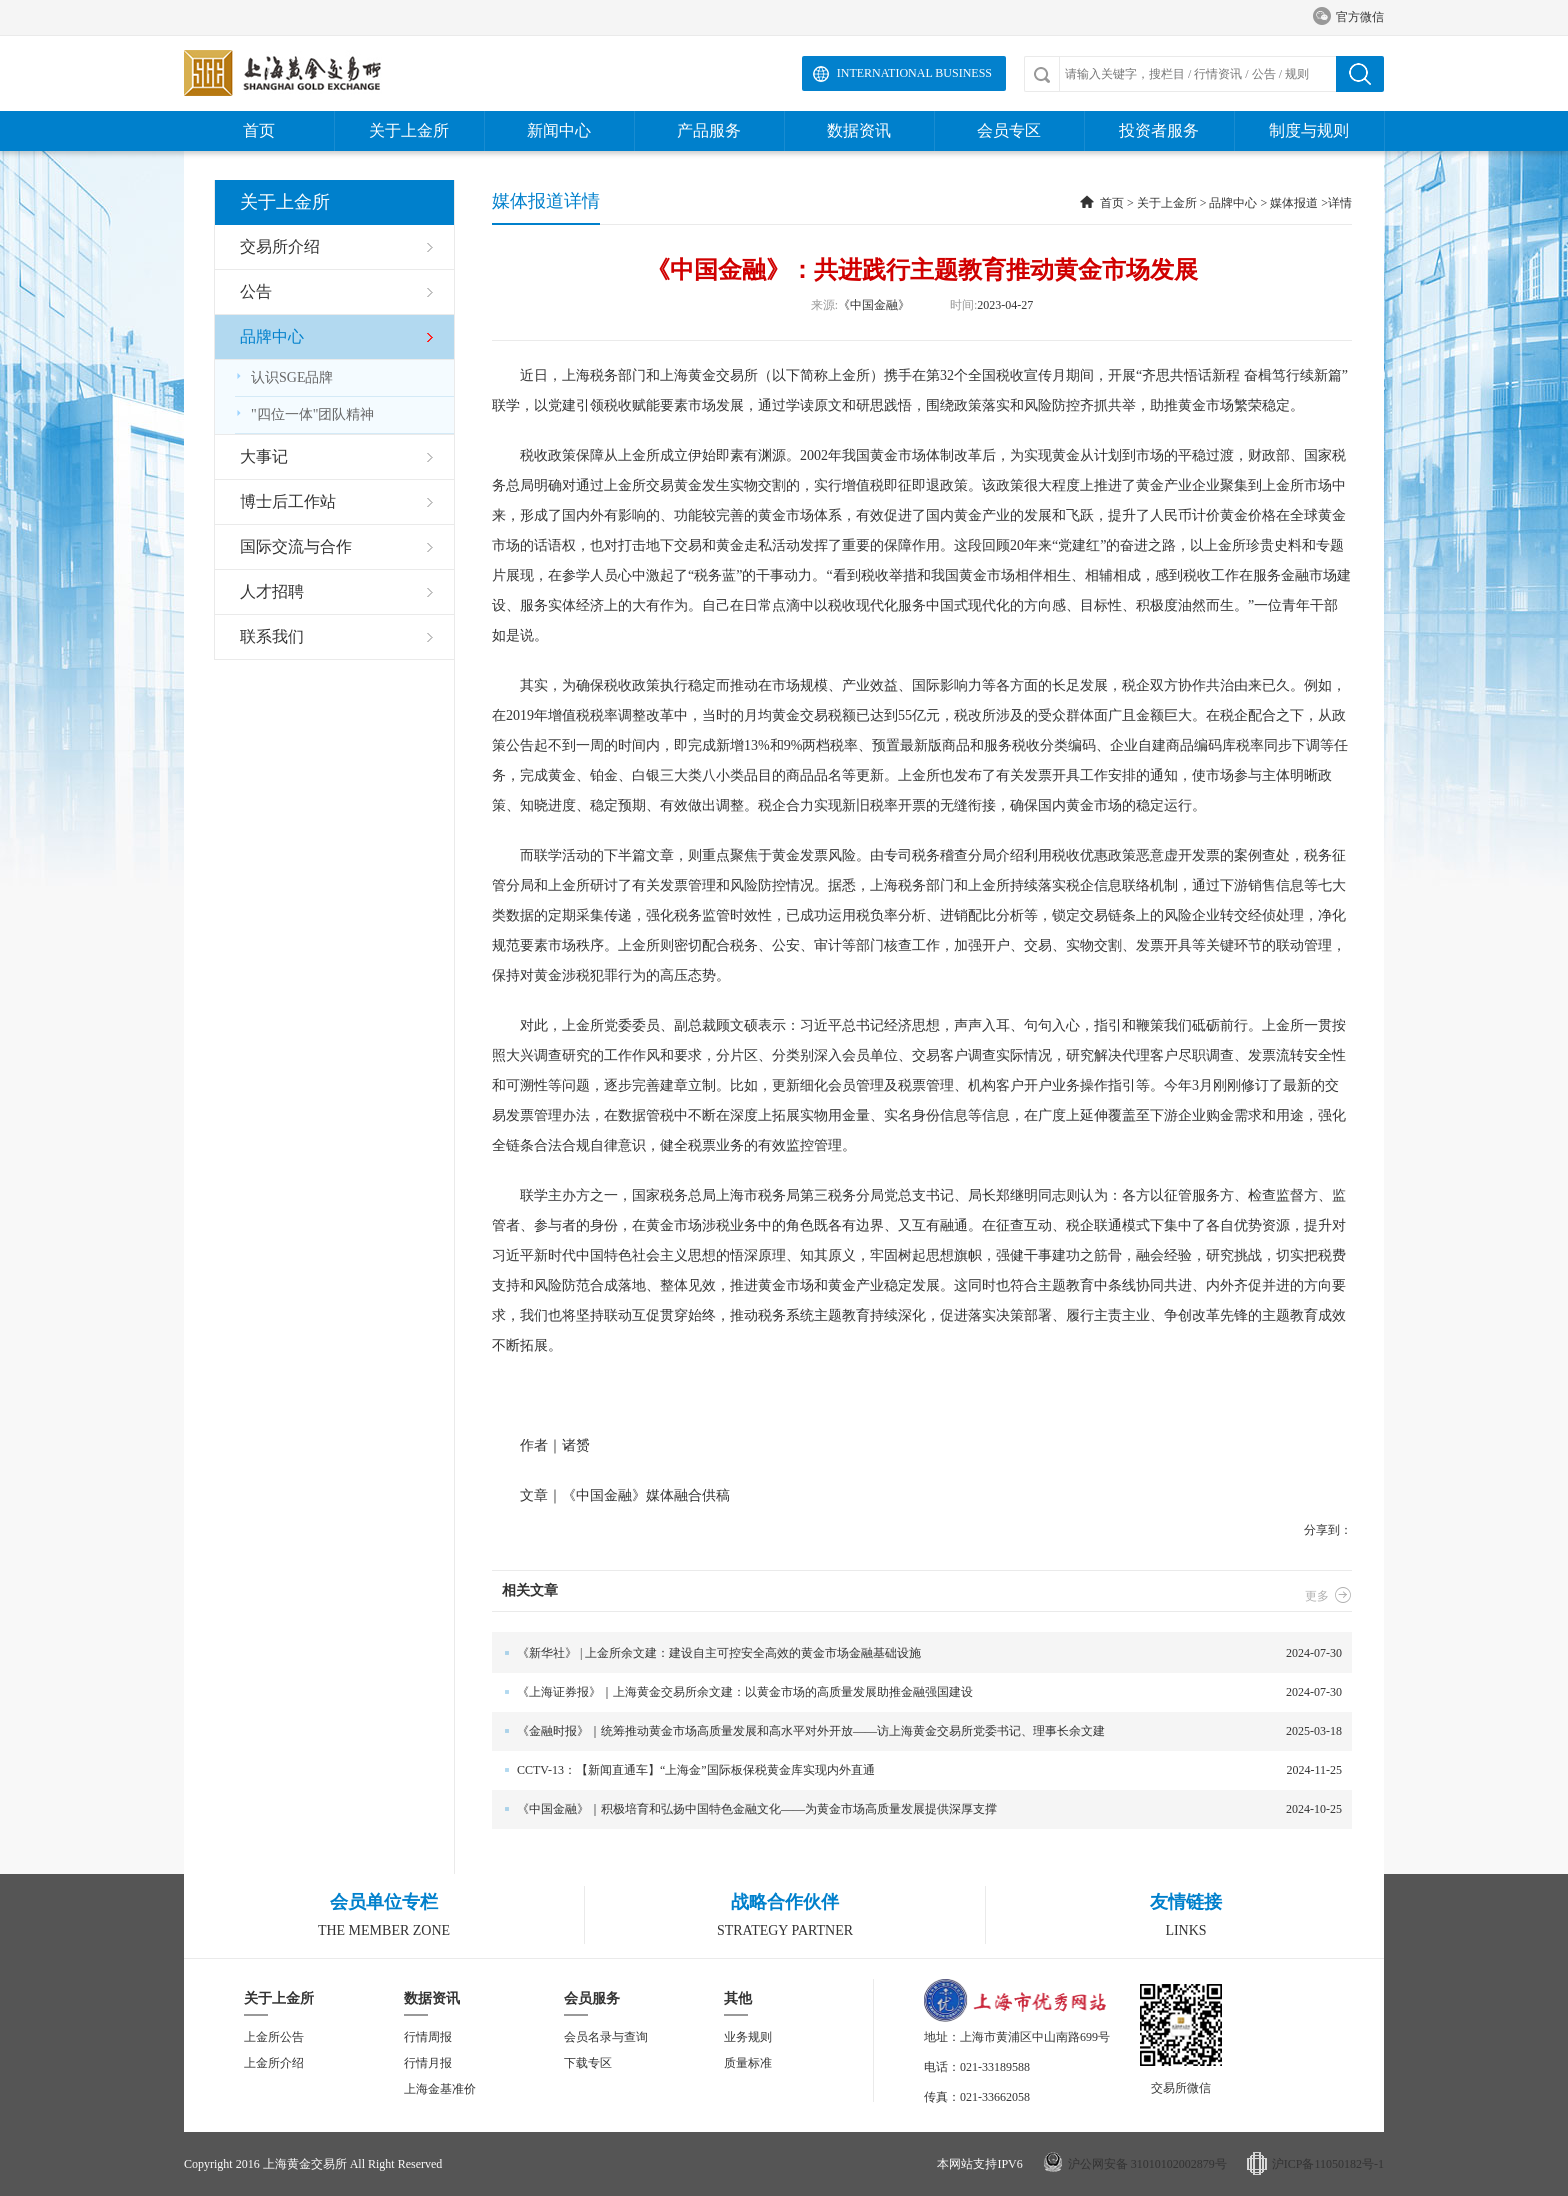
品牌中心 (1233, 203)
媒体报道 (1294, 203)
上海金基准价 (440, 2089)
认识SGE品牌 (284, 377)
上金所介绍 (274, 2063)
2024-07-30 (917, 1653)
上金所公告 (274, 2037)
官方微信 (1348, 17)
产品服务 (709, 130)
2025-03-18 (917, 1731)
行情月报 (428, 2063)
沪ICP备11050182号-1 (1328, 2164)
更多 (1328, 1596)
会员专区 (1009, 130)
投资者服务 (1159, 130)
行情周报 (428, 2037)
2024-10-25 (917, 1809)
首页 (259, 130)
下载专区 (588, 2063)
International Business (914, 73)
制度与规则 (1309, 130)
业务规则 (748, 2037)
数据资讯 (859, 130)
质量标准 (748, 2063)
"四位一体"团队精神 (304, 414)
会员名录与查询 (606, 2037)
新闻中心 (559, 130)
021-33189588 (995, 2067)
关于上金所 (409, 130)
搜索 (1360, 74)
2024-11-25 (917, 1770)
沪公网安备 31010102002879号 (1147, 2164)
